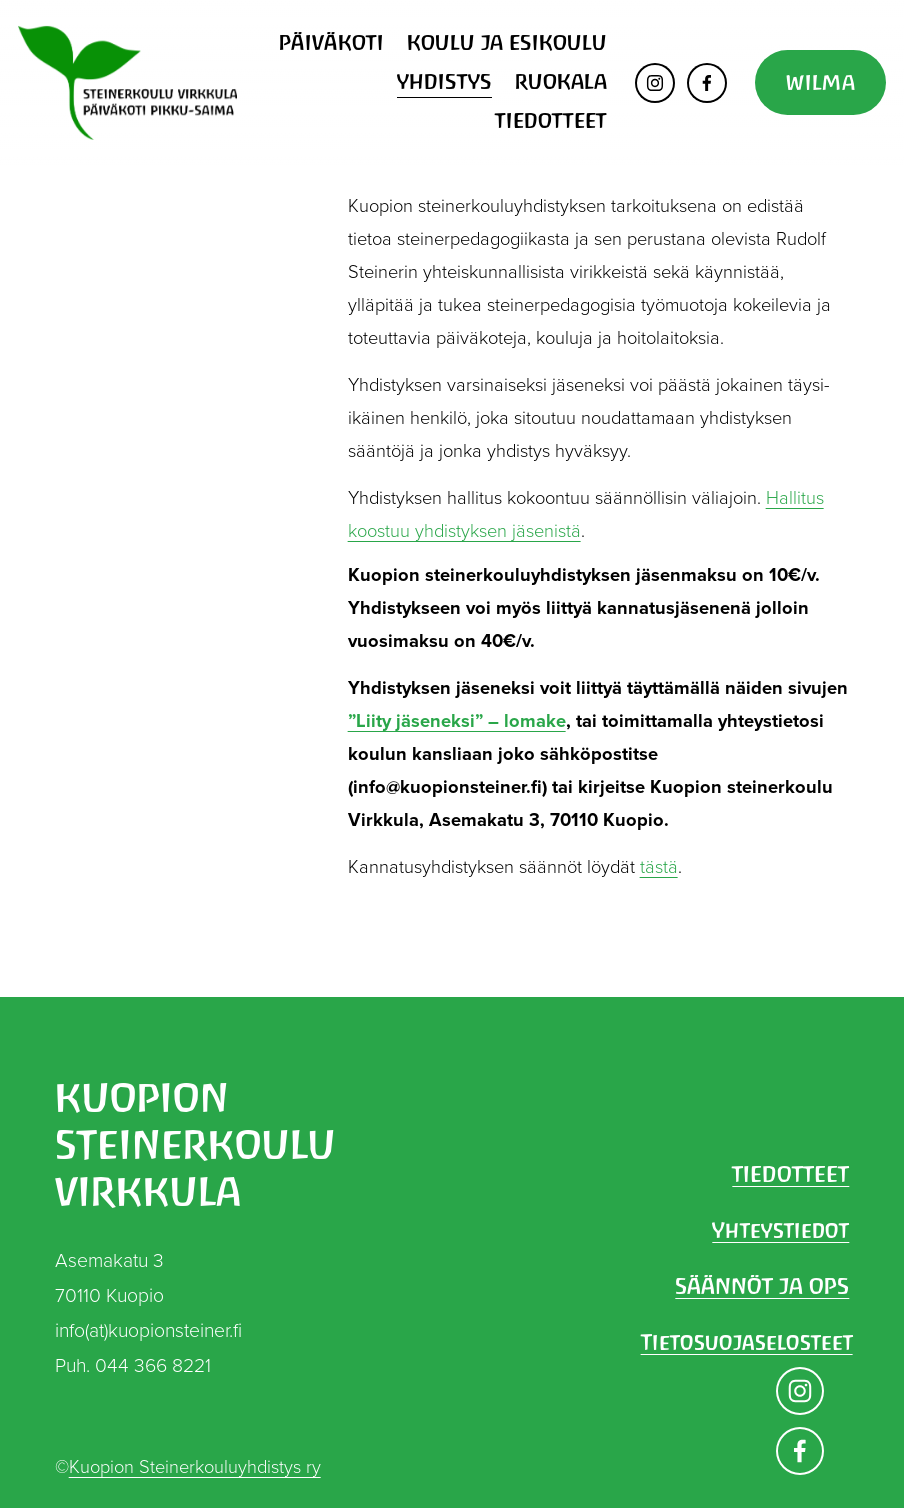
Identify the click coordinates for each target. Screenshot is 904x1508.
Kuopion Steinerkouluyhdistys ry (195, 1466)
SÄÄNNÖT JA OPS (762, 1286)
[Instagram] (655, 83)
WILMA (820, 82)
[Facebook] (707, 83)
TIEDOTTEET (551, 120)
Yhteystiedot (780, 1230)
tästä (659, 866)
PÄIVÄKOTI (331, 42)
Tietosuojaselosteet (747, 1342)
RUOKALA (561, 81)
